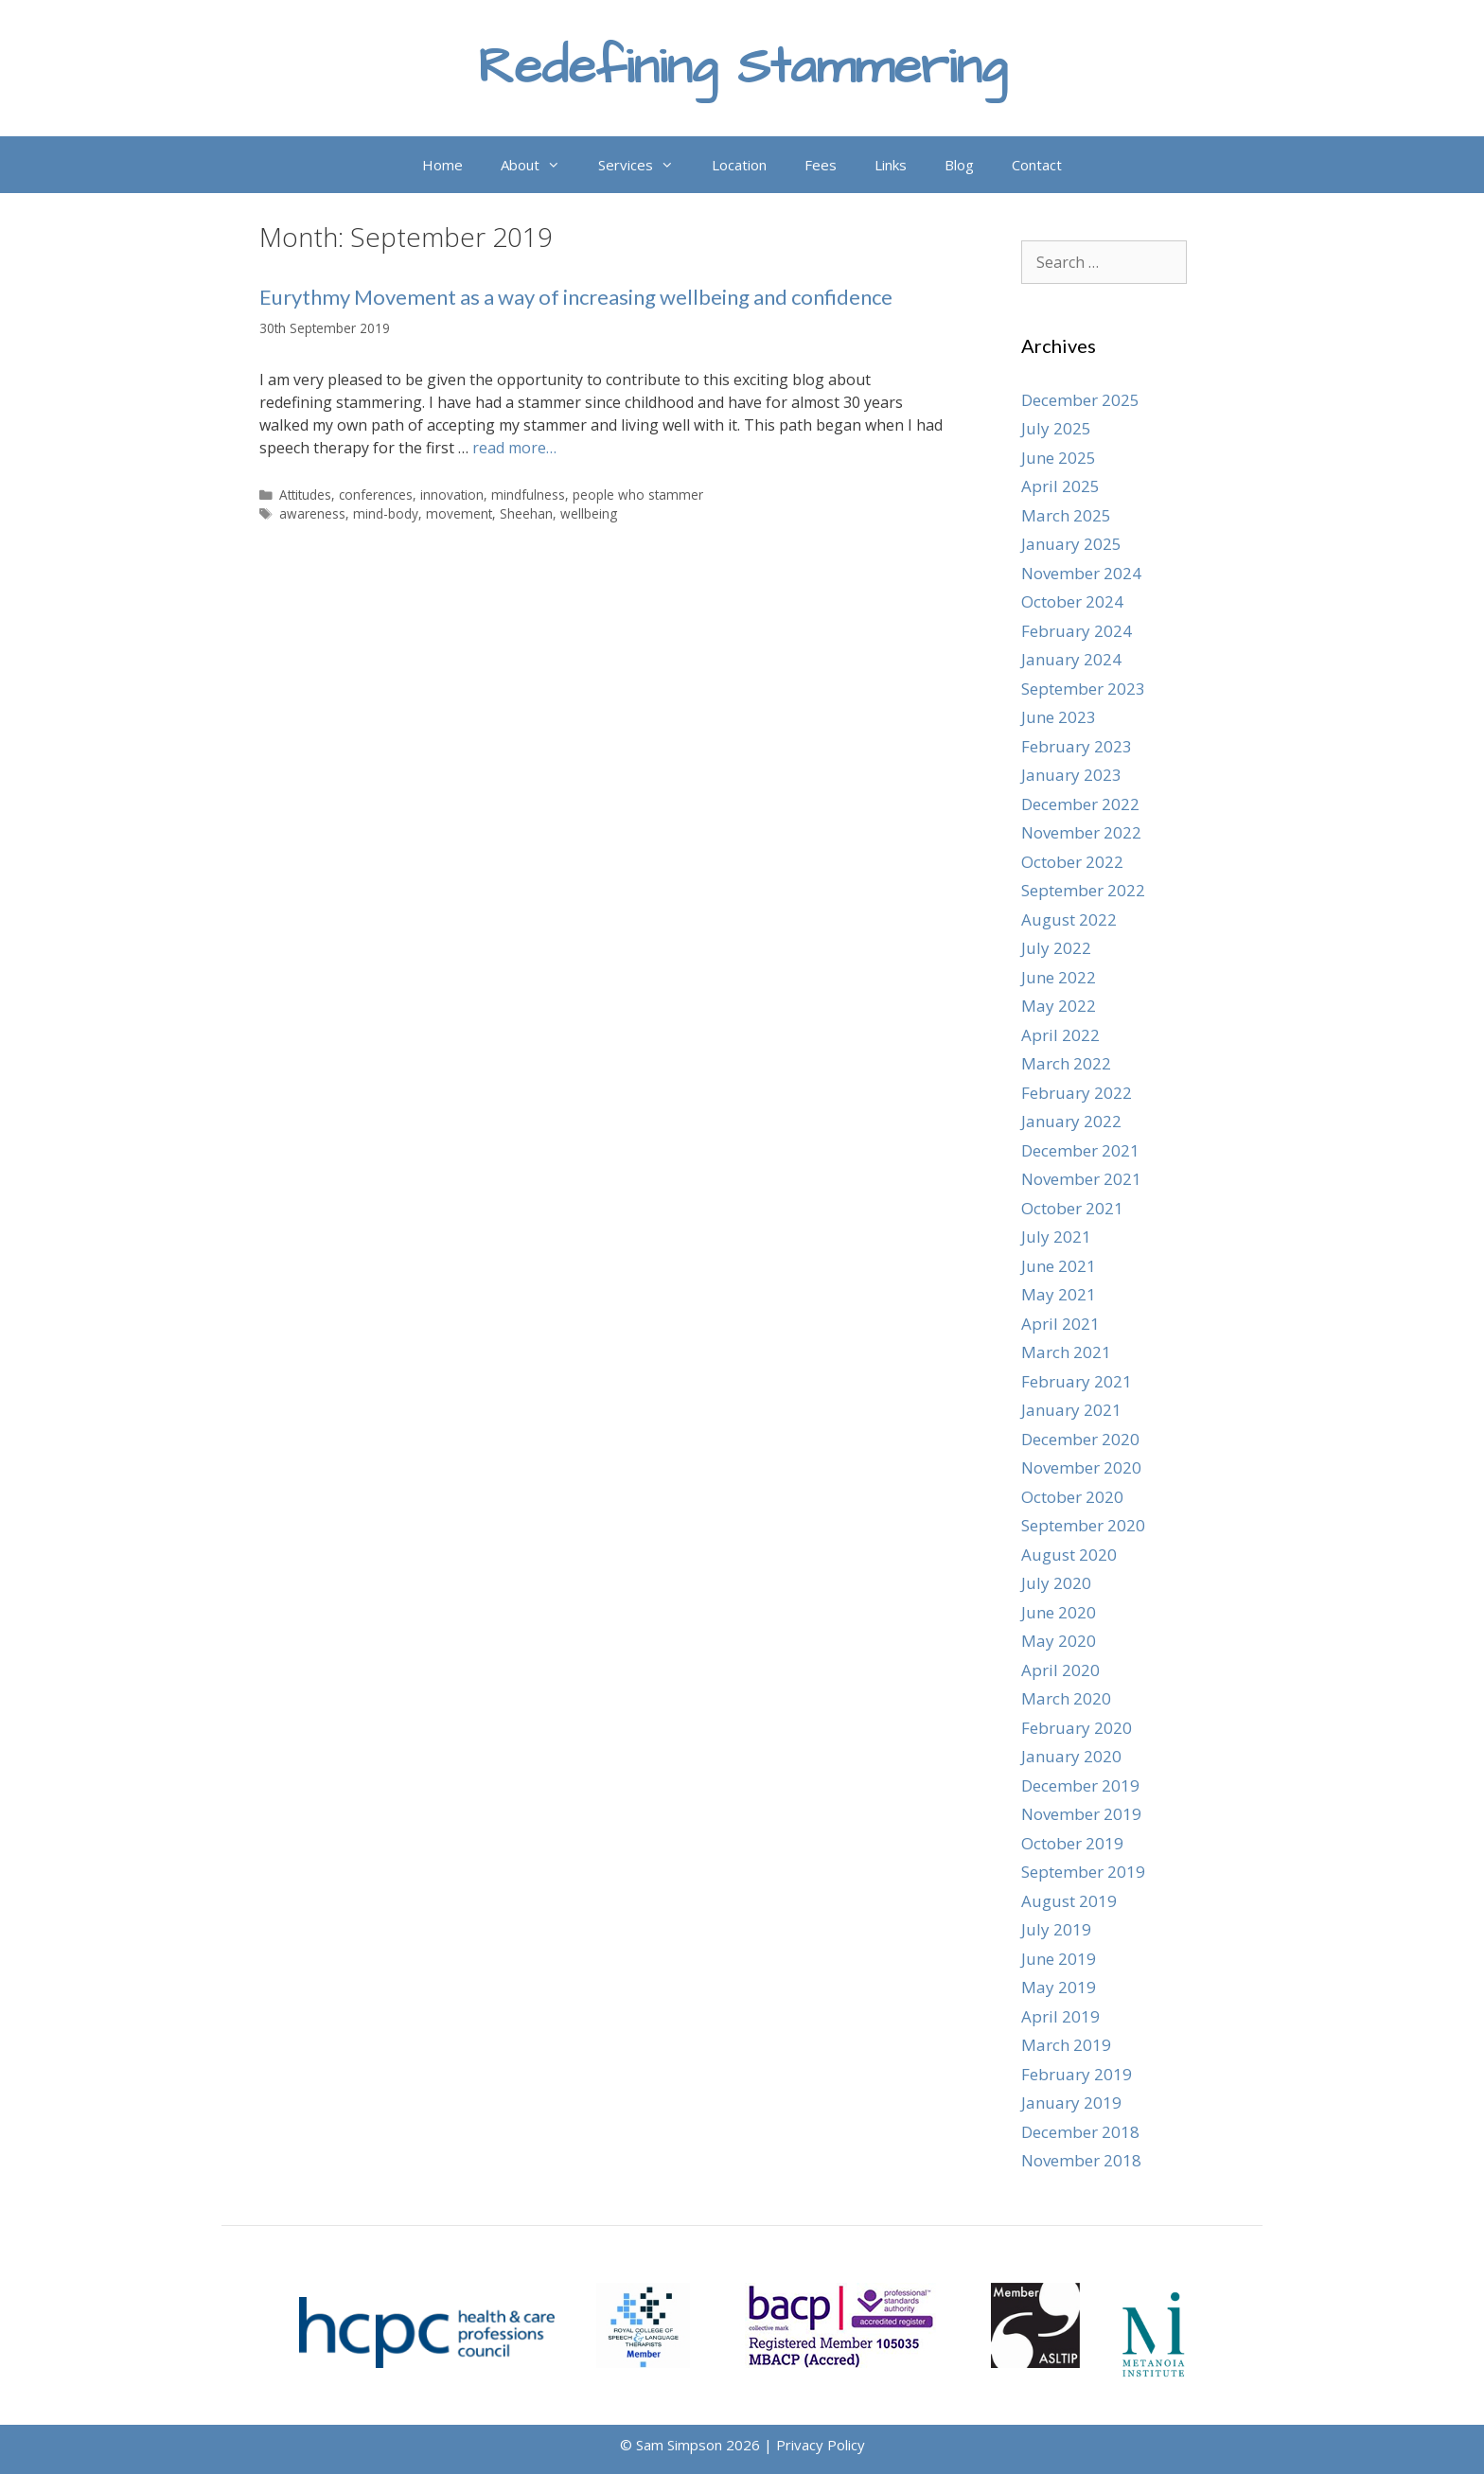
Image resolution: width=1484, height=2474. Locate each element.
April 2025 (1060, 486)
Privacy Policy (820, 2444)
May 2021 (1058, 1294)
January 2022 (1071, 1121)
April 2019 (1060, 2016)
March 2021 (1066, 1352)
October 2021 (1072, 1208)
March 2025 (1066, 515)
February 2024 (1076, 631)
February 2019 (1076, 2074)
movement (459, 513)
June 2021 (1058, 1266)
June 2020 (1058, 1612)
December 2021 (1080, 1150)
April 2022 (1060, 1035)
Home (442, 164)
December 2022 (1080, 804)
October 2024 (1072, 601)
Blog (959, 164)
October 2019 (1072, 1843)
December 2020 (1080, 1439)
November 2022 (1081, 832)
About (540, 164)
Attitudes (305, 495)
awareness (312, 513)
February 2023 (1076, 746)
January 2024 (1071, 659)
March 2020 (1066, 1698)
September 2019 (1083, 1871)
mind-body (385, 513)
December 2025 (1080, 400)
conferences (376, 495)
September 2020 (1083, 1525)
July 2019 (1056, 1929)
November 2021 (1081, 1179)
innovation (452, 495)
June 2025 (1058, 457)
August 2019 (1069, 1901)
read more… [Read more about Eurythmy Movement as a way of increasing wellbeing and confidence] (514, 447)
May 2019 (1058, 1987)
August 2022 (1069, 919)
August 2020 (1069, 1554)
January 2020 (1071, 1756)
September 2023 (1083, 688)
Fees (820, 164)
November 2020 (1081, 1467)
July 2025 (1056, 428)
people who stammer (638, 495)
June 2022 (1058, 977)
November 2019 (1081, 1814)
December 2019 (1080, 1785)
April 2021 (1060, 1323)
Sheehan (526, 513)
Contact (1037, 164)
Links (890, 164)
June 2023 (1058, 717)
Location (739, 164)
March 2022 (1066, 1063)
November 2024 (1081, 573)
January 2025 (1071, 544)
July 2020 (1056, 1583)
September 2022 (1083, 890)
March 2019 (1066, 2045)
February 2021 (1076, 1381)
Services (645, 164)
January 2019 (1071, 2102)
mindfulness (528, 495)
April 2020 (1060, 1670)
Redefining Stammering (742, 67)
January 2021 (1071, 1410)
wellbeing (588, 513)
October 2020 (1072, 1497)
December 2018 (1080, 2132)
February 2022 (1076, 1093)
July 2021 (1056, 1236)
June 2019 (1058, 1959)
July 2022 (1056, 948)
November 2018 (1081, 2160)
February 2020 (1076, 1728)
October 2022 (1072, 862)
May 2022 (1058, 1005)
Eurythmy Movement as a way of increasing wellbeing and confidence (575, 296)
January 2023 (1071, 775)
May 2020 (1058, 1641)
